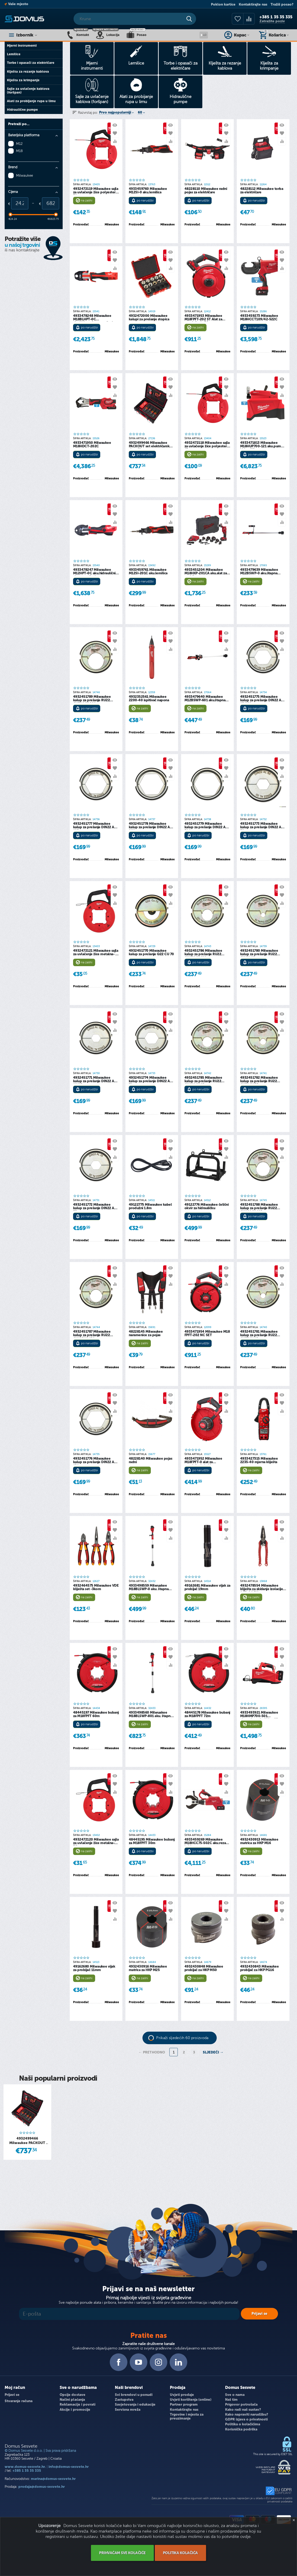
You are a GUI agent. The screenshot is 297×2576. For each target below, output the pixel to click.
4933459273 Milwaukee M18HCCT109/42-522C (259, 317)
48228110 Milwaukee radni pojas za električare (205, 190)
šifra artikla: (82, 184)
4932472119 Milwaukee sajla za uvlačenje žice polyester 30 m (95, 191)
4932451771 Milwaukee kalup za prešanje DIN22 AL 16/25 (94, 1079)
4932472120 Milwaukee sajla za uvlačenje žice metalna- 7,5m (96, 1841)
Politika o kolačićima (242, 2424)
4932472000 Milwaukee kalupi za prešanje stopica (149, 317)
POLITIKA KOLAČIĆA (180, 2553)
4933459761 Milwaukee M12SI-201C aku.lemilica (148, 571)
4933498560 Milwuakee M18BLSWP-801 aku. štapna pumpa (150, 1714)
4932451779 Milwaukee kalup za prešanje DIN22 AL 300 (205, 825)
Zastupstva (124, 2399)
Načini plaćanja (72, 2399)
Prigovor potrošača (241, 2404)
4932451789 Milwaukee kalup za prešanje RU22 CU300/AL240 (92, 698)
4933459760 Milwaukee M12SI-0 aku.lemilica (148, 190)
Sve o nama (235, 2395)
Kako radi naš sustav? (243, 2409)
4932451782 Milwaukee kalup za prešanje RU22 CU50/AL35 (259, 1079)
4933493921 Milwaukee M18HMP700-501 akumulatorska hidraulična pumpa (261, 1714)
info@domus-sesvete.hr (68, 2467)
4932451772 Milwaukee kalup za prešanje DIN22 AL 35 (94, 1206)
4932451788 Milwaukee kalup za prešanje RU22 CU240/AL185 (259, 1206)
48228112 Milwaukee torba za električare (261, 190)
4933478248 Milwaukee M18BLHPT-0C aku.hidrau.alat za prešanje (94, 318)
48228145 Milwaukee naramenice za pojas (146, 1333)
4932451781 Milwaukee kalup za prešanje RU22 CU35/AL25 (259, 1333)
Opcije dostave (72, 2395)
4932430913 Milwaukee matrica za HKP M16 (259, 1841)
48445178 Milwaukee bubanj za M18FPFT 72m (207, 1714)
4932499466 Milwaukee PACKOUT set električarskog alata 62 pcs (151, 444)
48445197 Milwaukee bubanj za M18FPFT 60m (96, 1714)
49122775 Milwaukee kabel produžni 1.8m (150, 1206)
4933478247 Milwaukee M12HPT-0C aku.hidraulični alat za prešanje (94, 571)
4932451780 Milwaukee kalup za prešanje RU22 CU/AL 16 (259, 952)
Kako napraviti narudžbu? (246, 2414)
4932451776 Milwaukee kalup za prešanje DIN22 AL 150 (94, 1460)
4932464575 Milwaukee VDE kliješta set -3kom (96, 1587)
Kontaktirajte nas (253, 4)
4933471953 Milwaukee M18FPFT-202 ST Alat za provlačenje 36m (203, 318)
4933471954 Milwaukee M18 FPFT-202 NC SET (207, 1333)
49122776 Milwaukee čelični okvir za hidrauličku (206, 1206)
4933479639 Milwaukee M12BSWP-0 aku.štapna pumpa (259, 571)
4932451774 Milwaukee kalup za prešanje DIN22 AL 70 (150, 1079)
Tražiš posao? (282, 4)
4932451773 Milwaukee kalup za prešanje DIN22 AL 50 (261, 825)
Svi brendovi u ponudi (133, 2395)
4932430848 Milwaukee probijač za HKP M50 (203, 1968)
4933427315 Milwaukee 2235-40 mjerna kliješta (259, 1460)
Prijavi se (12, 2395)
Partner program (184, 2404)
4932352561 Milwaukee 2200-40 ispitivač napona (149, 698)
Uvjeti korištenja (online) (190, 2399)
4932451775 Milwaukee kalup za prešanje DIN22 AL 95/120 (261, 698)
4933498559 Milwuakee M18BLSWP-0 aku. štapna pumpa (148, 1587)
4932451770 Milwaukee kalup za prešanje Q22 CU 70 (151, 952)
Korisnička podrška (241, 2429)
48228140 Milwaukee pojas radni (150, 1460)
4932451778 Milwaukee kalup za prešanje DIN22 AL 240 (150, 825)
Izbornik (24, 35)
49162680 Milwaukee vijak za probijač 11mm (94, 1968)
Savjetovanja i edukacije (135, 2404)
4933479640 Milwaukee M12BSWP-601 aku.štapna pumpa (204, 698)
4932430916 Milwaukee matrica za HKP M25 (148, 1968)
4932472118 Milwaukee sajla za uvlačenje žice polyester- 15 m (206, 444)
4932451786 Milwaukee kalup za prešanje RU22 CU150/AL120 (203, 952)
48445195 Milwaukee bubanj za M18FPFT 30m (152, 1841)
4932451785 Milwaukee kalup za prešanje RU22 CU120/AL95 (203, 1079)
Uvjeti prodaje (182, 2395)
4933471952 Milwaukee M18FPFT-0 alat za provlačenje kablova (203, 1460)
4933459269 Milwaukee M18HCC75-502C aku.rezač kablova (206, 1841)
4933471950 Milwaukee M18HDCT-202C (92, 444)
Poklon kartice (223, 4)
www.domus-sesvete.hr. (25, 2467)
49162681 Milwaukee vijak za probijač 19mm (207, 1587)
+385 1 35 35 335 (275, 17)
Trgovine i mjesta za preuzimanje (186, 2416)
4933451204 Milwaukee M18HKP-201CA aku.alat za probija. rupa (205, 571)
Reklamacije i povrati (77, 2404)
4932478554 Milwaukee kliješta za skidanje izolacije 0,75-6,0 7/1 (261, 1587)
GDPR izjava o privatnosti (246, 2419)
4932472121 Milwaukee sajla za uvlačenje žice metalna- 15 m (96, 952)
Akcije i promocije (75, 2409)
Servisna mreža (127, 2409)
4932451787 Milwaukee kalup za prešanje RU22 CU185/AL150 (91, 1333)
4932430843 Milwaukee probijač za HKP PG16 (259, 1968)
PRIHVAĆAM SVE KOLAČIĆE (122, 2553)
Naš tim (231, 2399)
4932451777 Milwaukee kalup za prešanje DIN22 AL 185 (94, 825)
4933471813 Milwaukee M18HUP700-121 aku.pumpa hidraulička (262, 444)
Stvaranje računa (18, 2401)
